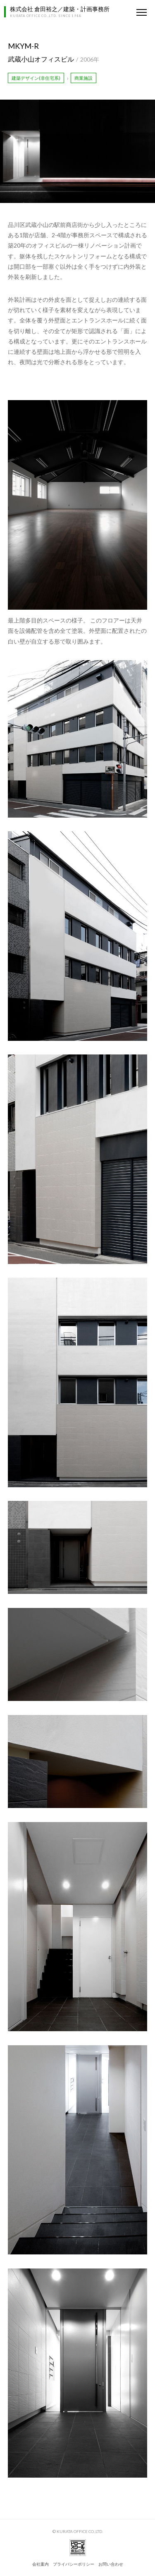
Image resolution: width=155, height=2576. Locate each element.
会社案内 (40, 2564)
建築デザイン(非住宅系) (36, 78)
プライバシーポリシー (73, 2564)
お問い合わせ (110, 2564)
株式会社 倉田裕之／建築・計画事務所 (60, 8)
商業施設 (83, 78)
